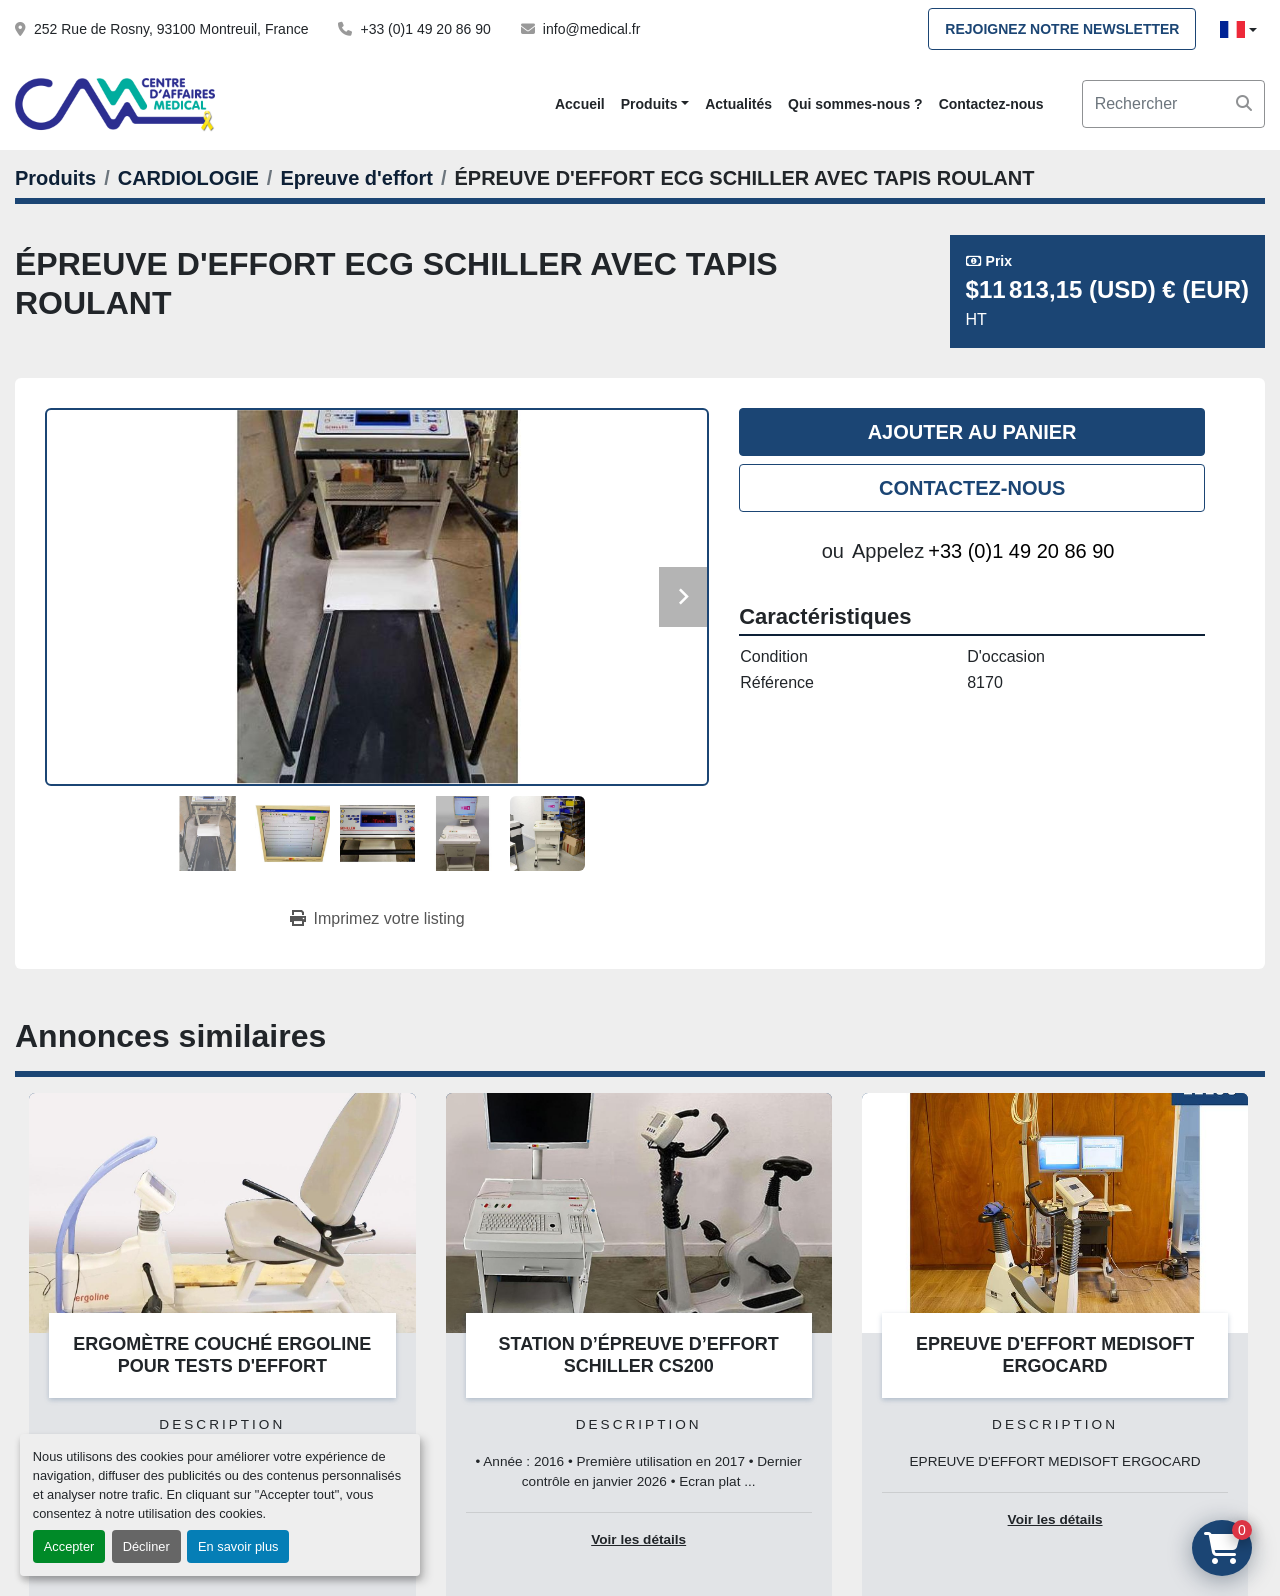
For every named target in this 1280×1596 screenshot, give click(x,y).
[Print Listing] (377, 919)
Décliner (146, 1546)
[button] (655, 104)
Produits (649, 104)
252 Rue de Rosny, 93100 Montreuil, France (171, 29)
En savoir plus (238, 1546)
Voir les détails (638, 1539)
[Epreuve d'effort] (356, 178)
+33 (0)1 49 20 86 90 (425, 29)
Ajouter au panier (972, 432)
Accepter (69, 1546)
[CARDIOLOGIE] (188, 178)
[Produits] (55, 178)
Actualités (738, 104)
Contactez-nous (991, 104)
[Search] (1173, 104)
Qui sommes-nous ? (855, 104)
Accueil (580, 104)
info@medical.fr (591, 29)
